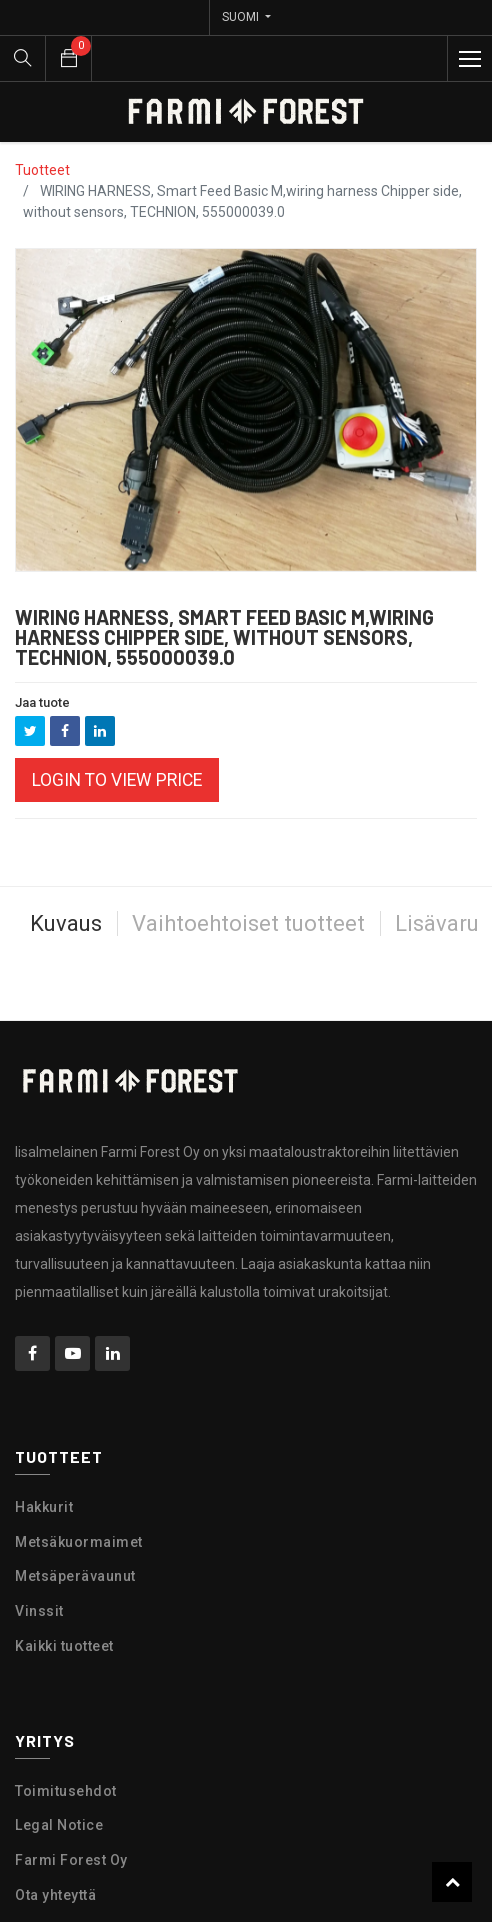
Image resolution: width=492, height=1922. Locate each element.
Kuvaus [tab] (66, 923)
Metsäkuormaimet (79, 1542)
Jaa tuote (42, 702)
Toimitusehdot (66, 1791)
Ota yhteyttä (55, 1895)
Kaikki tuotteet (64, 1646)
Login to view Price (117, 780)
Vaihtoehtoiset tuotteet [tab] (248, 923)
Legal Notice (59, 1825)
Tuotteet (42, 170)
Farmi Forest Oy (71, 1860)
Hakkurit (44, 1507)
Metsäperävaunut (75, 1576)
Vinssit (39, 1611)
